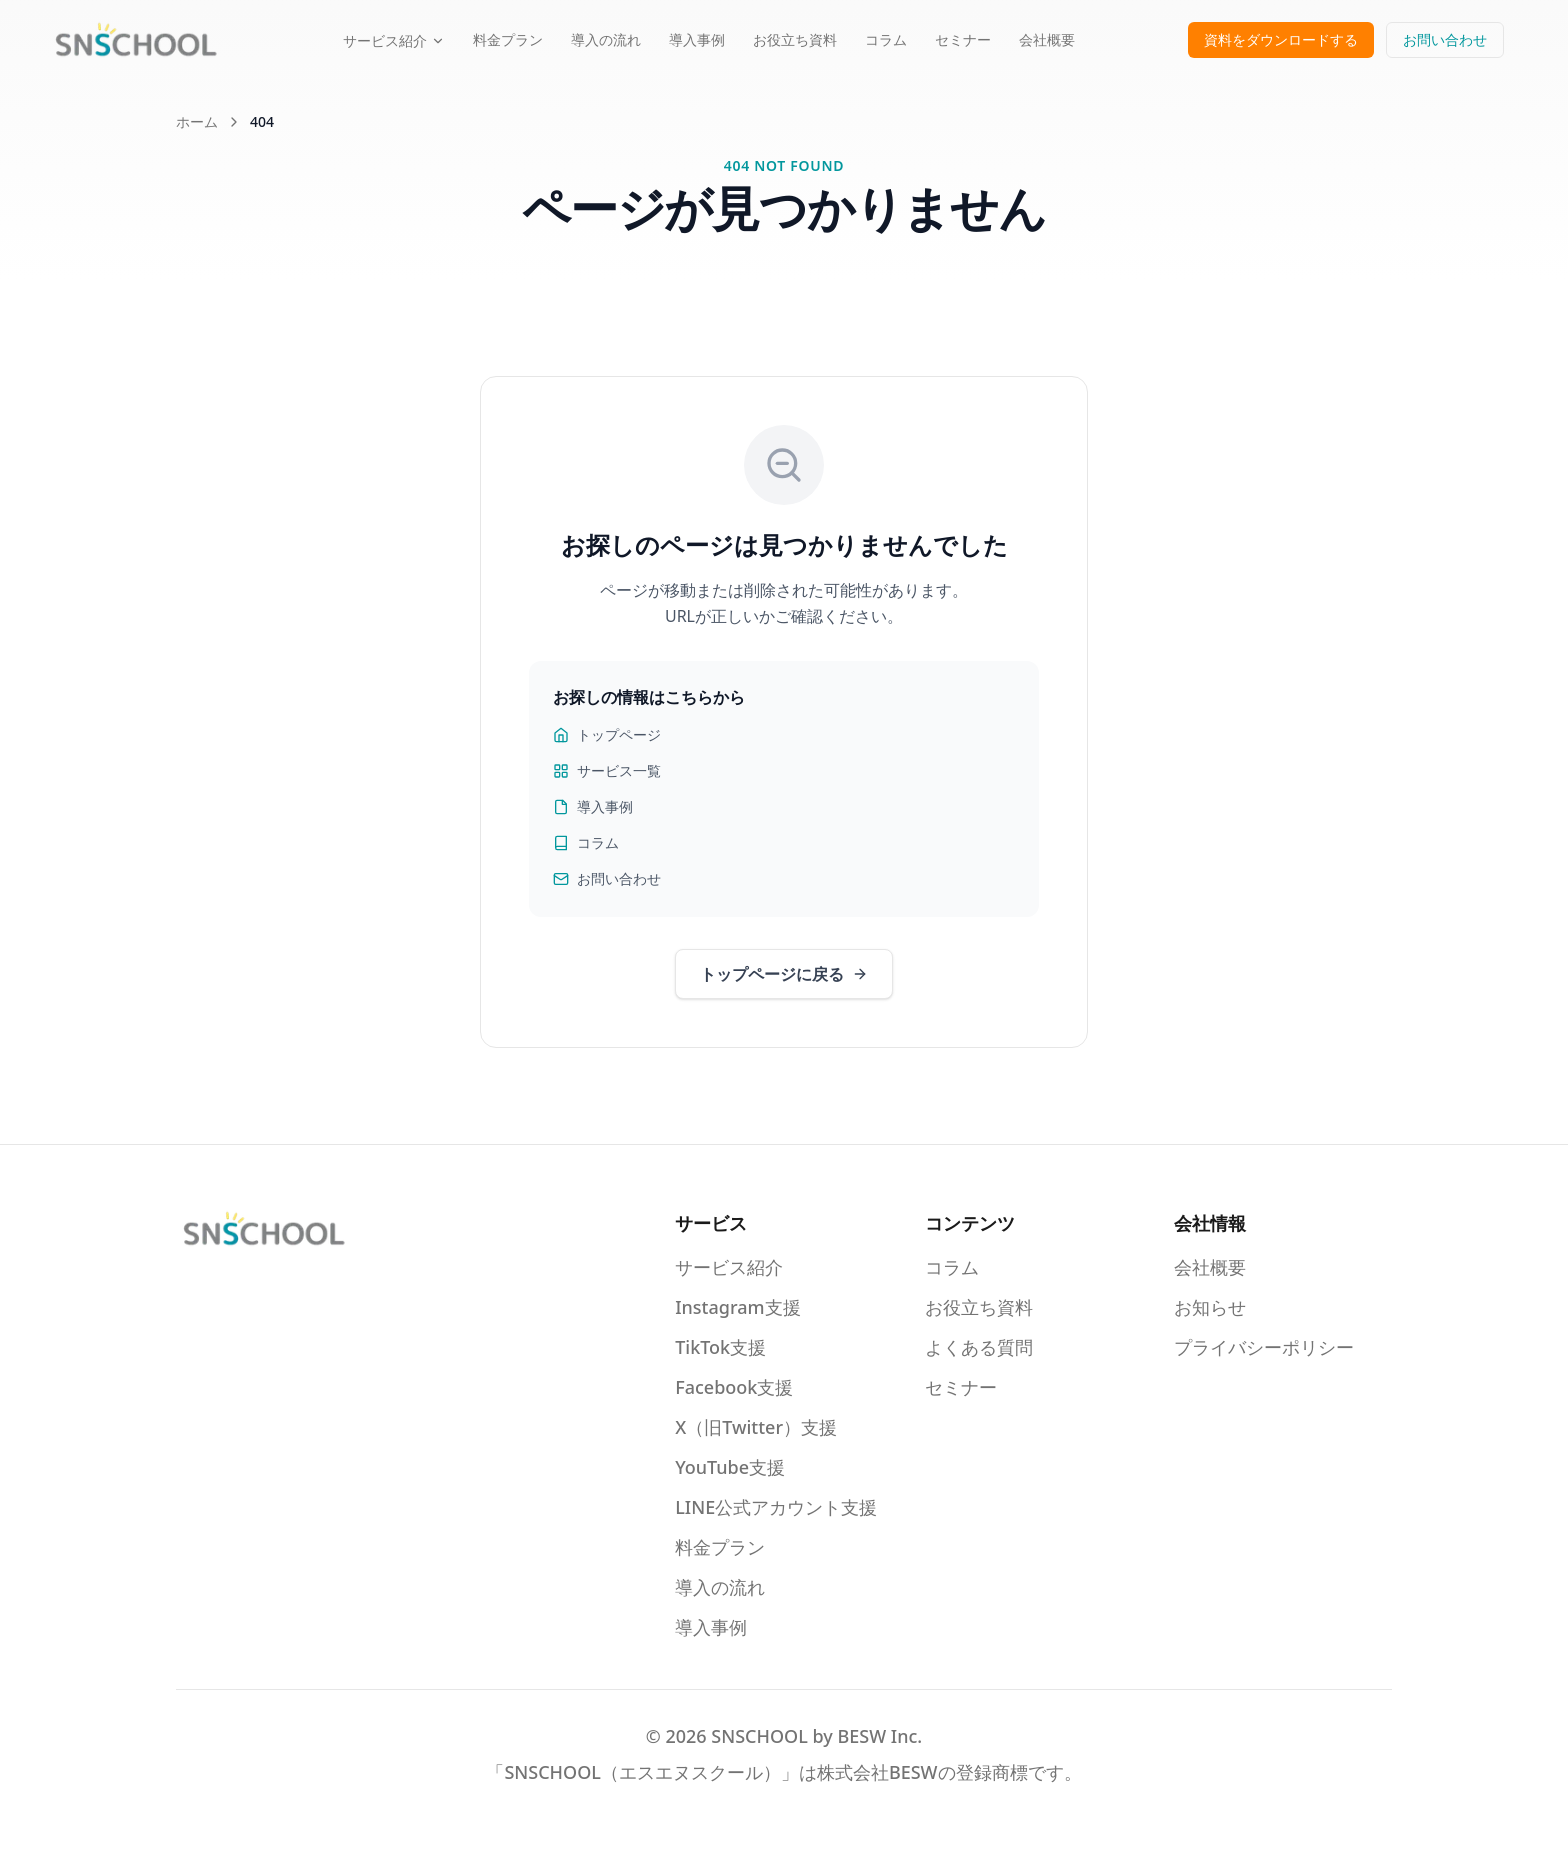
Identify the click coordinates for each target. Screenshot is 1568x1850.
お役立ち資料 (795, 39)
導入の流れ (606, 39)
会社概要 (1047, 39)
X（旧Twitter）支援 (756, 1427)
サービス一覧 (607, 770)
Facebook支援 (734, 1387)
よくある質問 (979, 1347)
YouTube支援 (730, 1467)
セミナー (963, 39)
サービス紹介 (394, 40)
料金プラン (508, 39)
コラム (886, 39)
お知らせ (1210, 1307)
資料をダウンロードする (1281, 39)
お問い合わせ (1445, 39)
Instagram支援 (737, 1307)
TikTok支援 (720, 1347)
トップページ (607, 734)
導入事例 (697, 39)
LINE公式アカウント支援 (776, 1507)
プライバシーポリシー (1264, 1347)
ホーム (197, 121)
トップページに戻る (784, 974)
